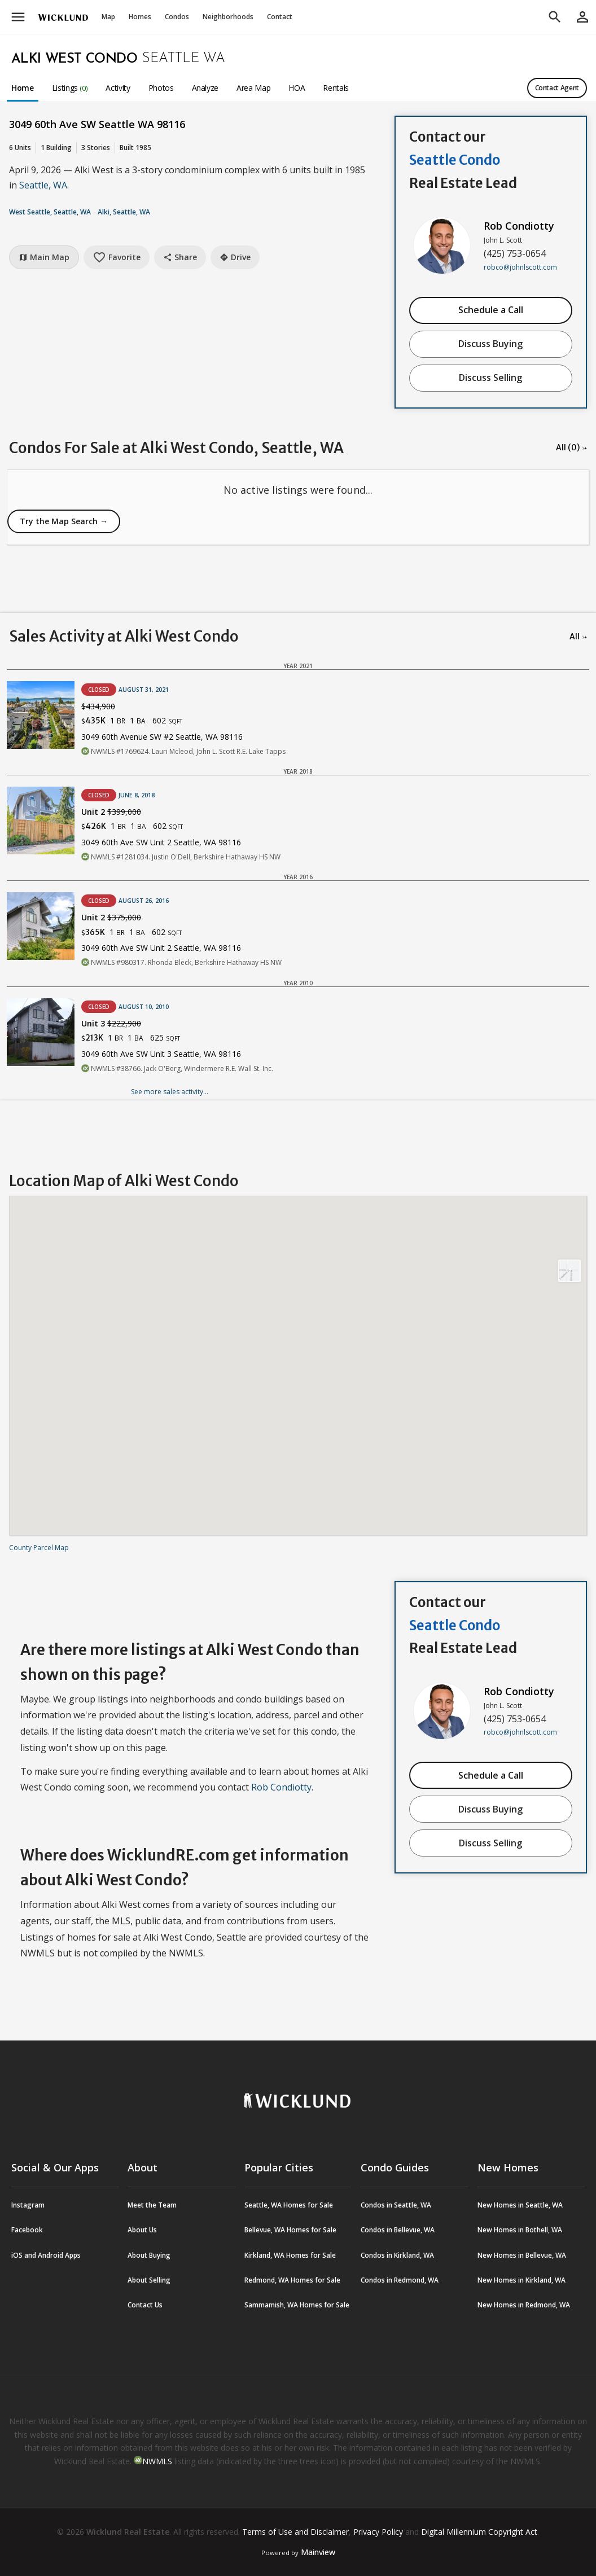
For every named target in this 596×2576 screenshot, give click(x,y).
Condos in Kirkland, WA (397, 2255)
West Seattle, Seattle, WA (50, 212)
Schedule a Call (490, 310)
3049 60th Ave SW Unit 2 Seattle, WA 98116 (161, 842)
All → (578, 636)
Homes (140, 16)
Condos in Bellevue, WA (398, 2230)
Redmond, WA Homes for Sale (292, 2280)
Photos (161, 87)
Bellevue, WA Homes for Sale (290, 2230)
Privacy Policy (378, 2531)
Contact (279, 16)
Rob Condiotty (519, 225)
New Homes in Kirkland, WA (521, 2280)
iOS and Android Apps (46, 2255)
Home (22, 87)
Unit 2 (111, 811)
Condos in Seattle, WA (396, 2205)
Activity (118, 87)
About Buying (149, 2255)
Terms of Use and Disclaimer (295, 2531)
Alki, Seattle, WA (124, 212)
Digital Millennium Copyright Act (479, 2531)
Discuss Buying (490, 343)
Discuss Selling (490, 377)
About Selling (149, 2280)
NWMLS (157, 2461)
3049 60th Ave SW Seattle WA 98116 (97, 124)
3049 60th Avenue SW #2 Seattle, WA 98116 (162, 736)
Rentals (336, 87)
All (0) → (571, 447)
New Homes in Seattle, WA (520, 2205)
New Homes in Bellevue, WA (521, 2255)
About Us (142, 2230)
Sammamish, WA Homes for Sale (296, 2305)
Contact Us (145, 2305)
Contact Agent (557, 88)
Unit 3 (111, 1023)
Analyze (205, 87)
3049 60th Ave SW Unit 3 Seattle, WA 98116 (161, 1053)
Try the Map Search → (64, 521)
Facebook (27, 2230)
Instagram (28, 2205)
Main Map (44, 257)
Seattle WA (183, 58)
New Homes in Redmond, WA (523, 2305)
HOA (296, 87)
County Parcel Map (39, 1547)
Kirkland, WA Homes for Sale (290, 2255)
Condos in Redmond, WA (400, 2280)
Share (180, 257)
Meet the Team (152, 2205)
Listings (70, 87)
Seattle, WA (43, 185)
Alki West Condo (74, 59)
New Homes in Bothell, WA (519, 2230)
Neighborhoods (228, 16)
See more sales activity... (169, 1091)
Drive (235, 257)
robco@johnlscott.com (520, 267)
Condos (177, 16)
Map (108, 16)
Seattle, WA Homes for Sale (288, 2205)
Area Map (253, 87)
